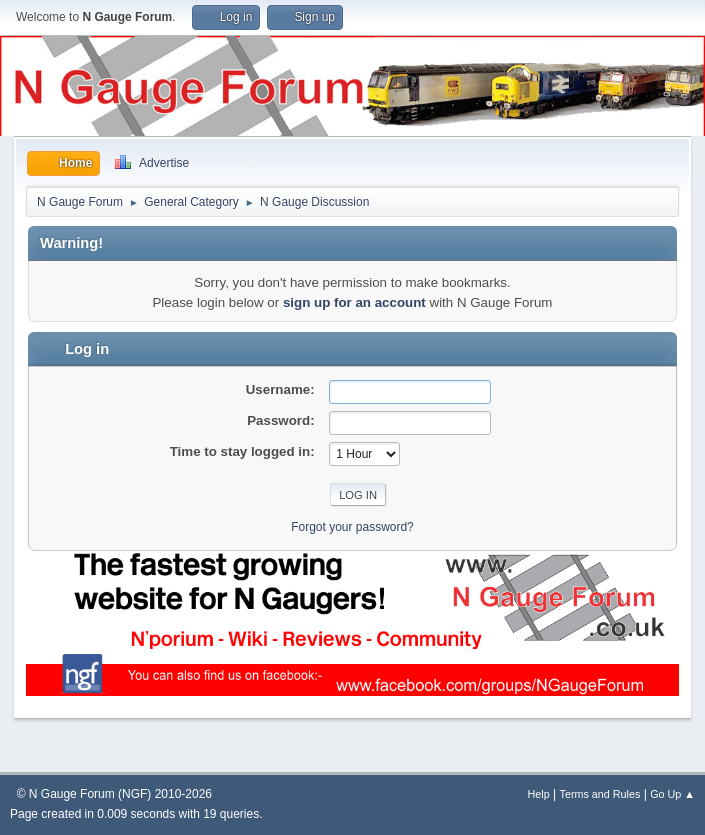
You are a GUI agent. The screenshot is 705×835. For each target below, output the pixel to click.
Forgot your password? (352, 527)
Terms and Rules (600, 794)
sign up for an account (354, 302)
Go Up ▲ (672, 794)
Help (539, 794)
